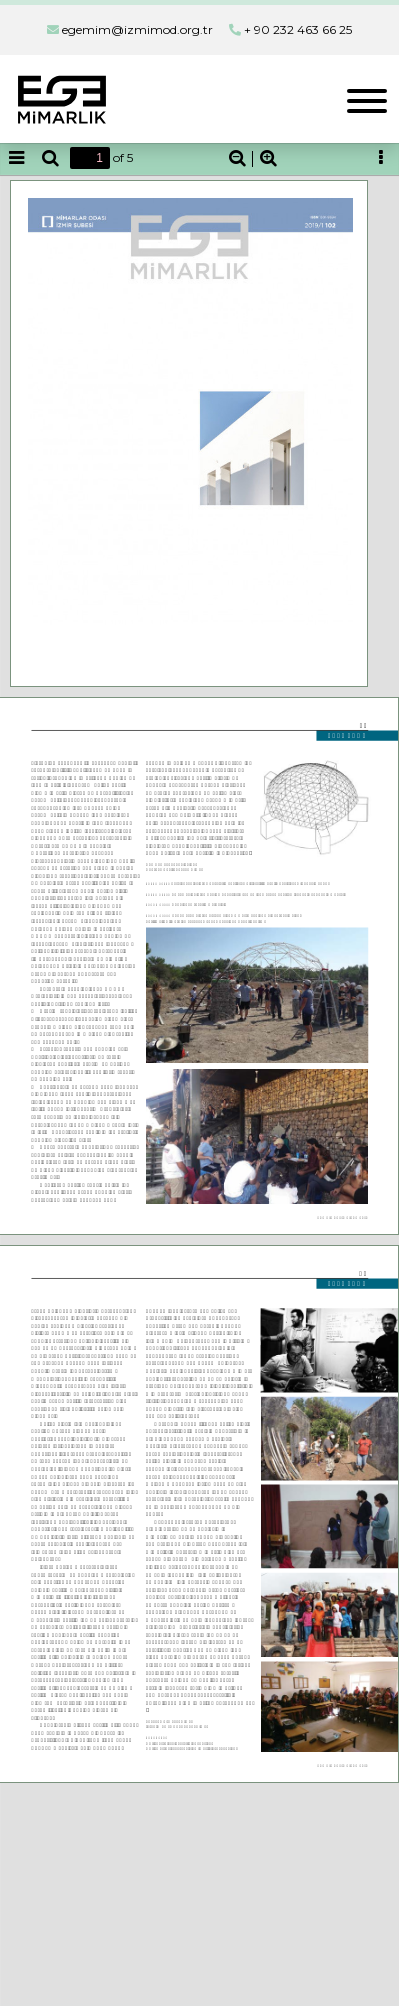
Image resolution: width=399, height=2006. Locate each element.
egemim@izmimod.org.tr (137, 29)
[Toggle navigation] (367, 98)
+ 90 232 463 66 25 (298, 29)
